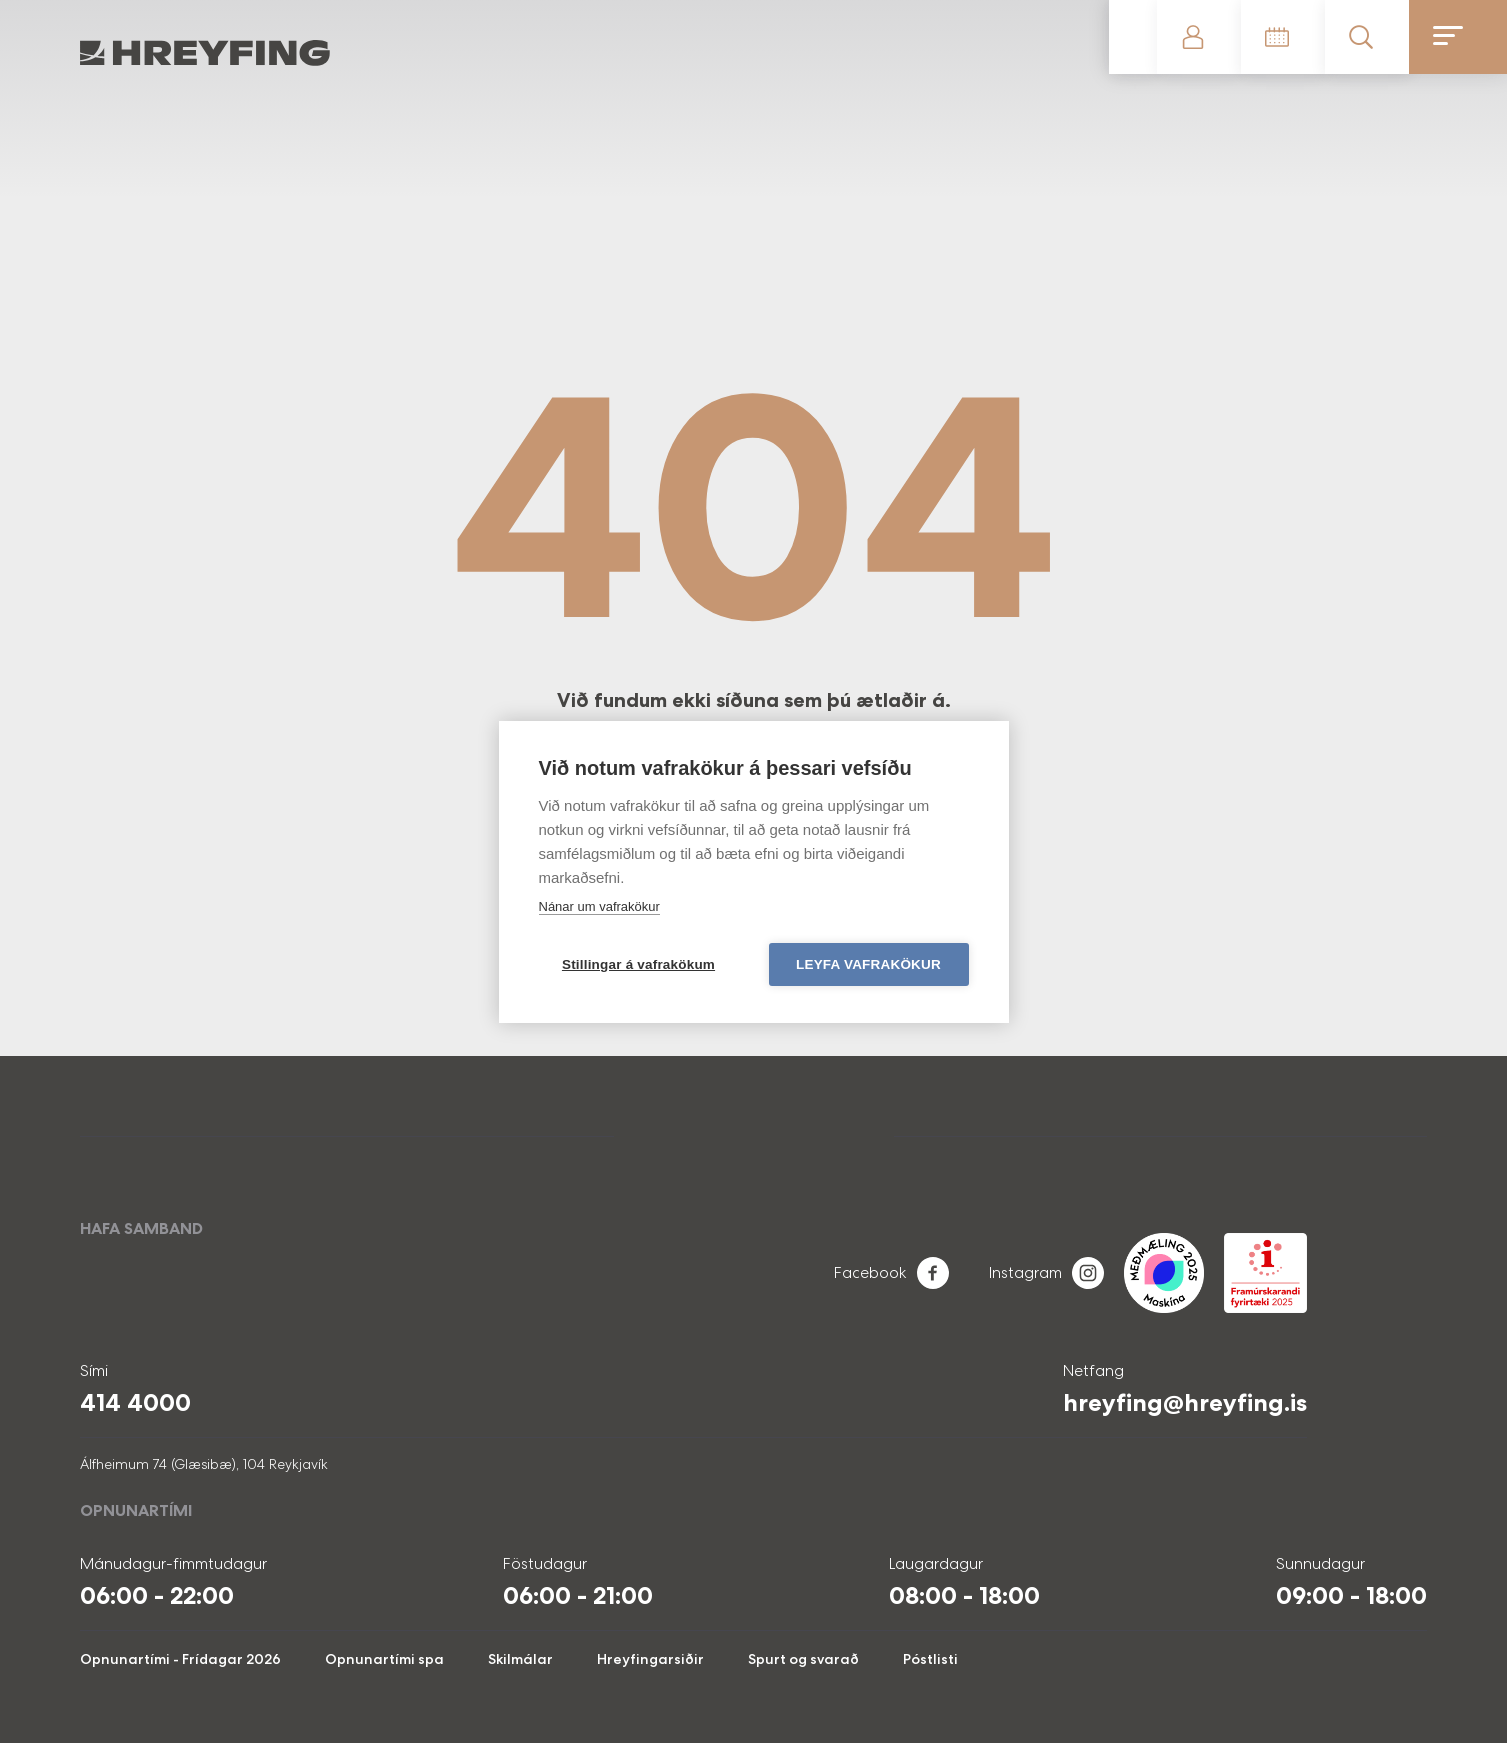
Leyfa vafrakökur (868, 964)
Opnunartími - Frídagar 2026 (180, 1659)
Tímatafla (1283, 37)
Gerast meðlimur (1133, 37)
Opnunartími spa (384, 1659)
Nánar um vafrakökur (599, 906)
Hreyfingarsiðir (650, 1659)
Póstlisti (930, 1659)
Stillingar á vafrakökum (638, 964)
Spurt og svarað (803, 1659)
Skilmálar (520, 1659)
